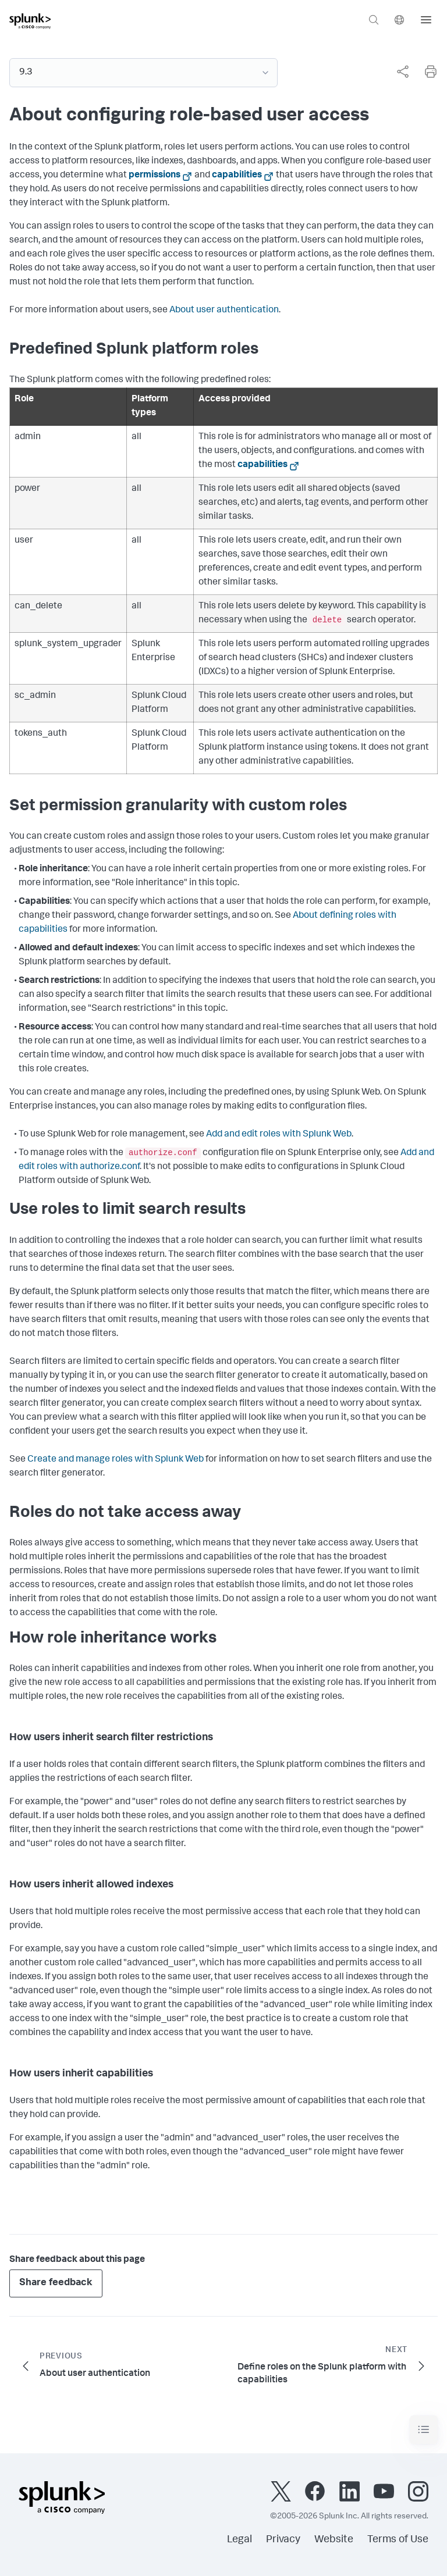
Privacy (283, 2540)
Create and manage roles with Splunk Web (115, 1460)
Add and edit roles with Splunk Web (279, 1134)
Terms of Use (397, 2540)
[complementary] (398, 71)
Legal (239, 2540)
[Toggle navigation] (424, 2429)
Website (333, 2540)
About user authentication (224, 310)
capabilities (237, 175)
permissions (154, 175)
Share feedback (56, 2283)
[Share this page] (403, 72)
